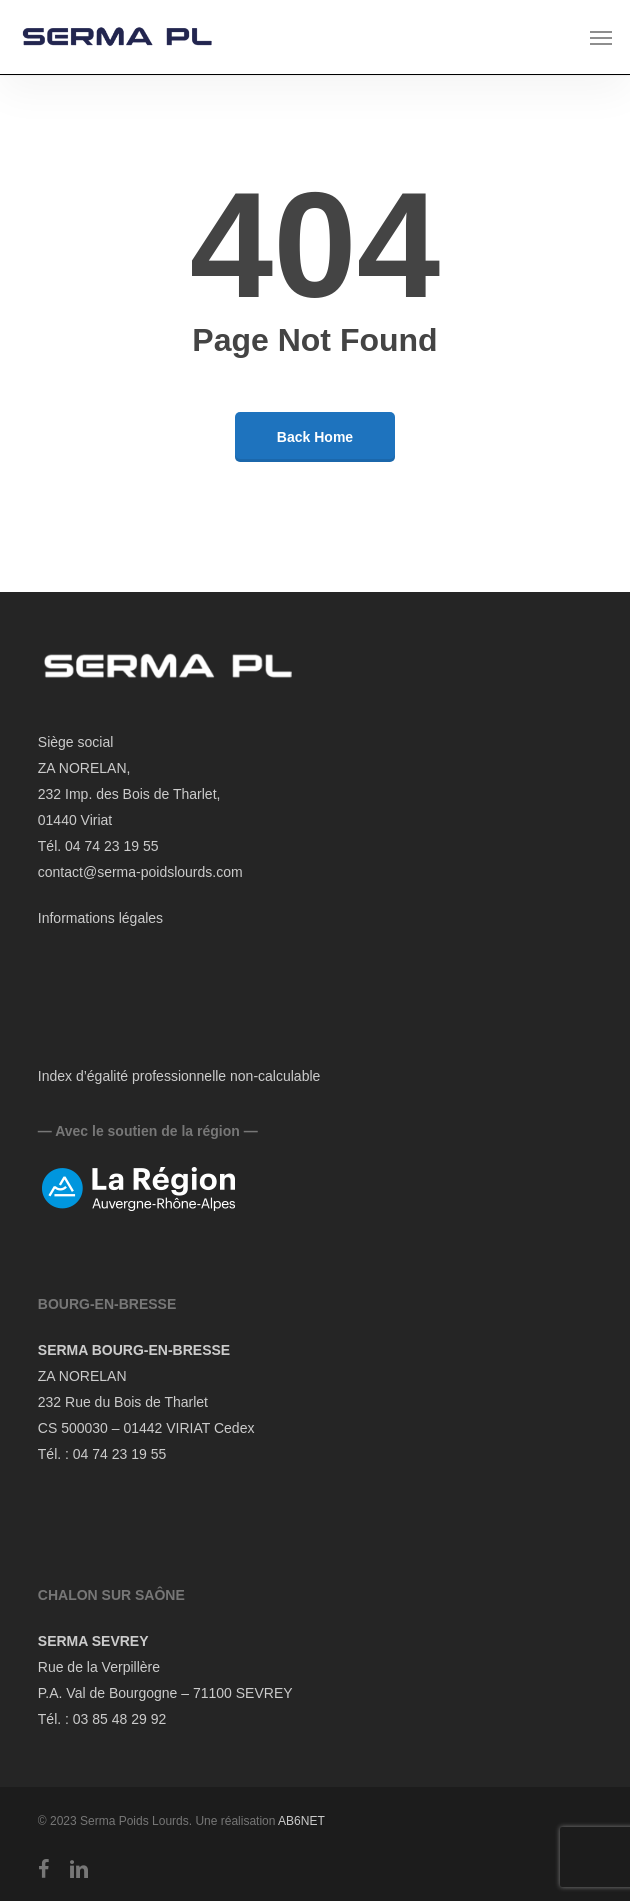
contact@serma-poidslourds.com (140, 872)
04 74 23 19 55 (119, 1454)
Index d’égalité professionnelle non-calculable (179, 1076)
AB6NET (301, 1821)
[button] (601, 37)
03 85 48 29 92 (119, 1719)
